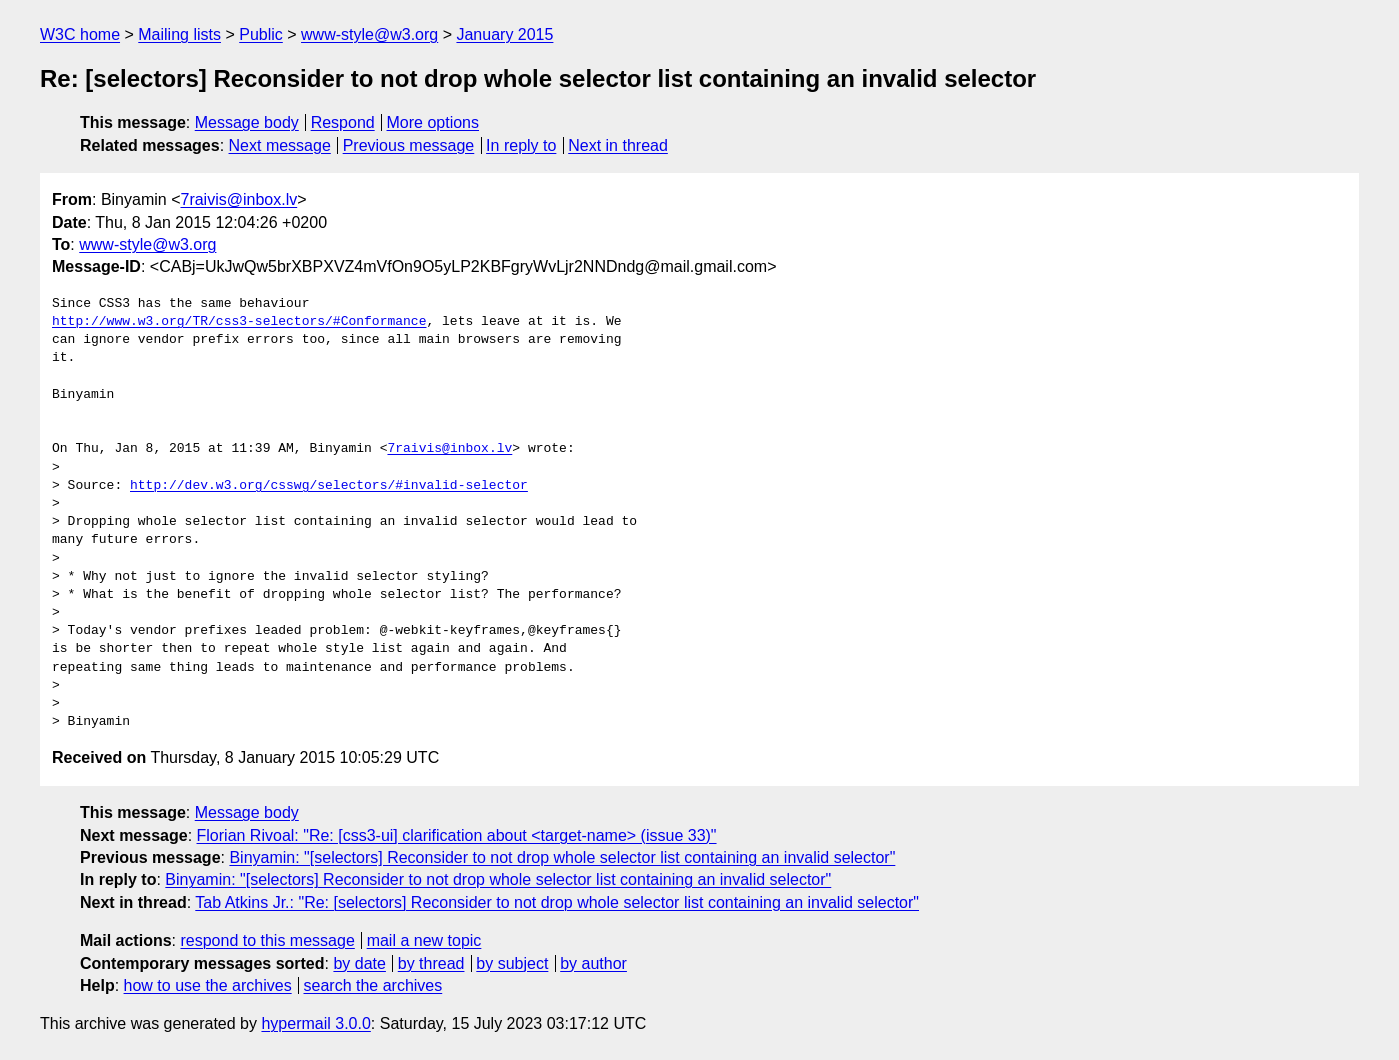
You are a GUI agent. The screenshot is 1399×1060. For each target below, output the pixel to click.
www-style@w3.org (369, 34)
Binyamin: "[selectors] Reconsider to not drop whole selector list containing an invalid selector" (562, 857)
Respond (343, 122)
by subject (512, 963)
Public (261, 34)
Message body (247, 122)
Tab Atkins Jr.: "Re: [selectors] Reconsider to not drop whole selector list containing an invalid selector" (557, 902)
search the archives (373, 985)
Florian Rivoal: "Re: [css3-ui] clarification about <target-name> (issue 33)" (457, 835)
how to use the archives (208, 985)
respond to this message (267, 940)
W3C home (80, 34)
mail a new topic (424, 940)
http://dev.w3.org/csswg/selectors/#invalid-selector (329, 486)
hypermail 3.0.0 (315, 1023)
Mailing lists (179, 34)
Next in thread (618, 145)
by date (359, 963)
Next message (280, 145)
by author (593, 963)
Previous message (409, 145)
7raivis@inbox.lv (238, 199)
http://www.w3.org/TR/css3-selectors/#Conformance (239, 322)
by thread (431, 963)
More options (433, 122)
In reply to (521, 145)
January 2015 (504, 34)
